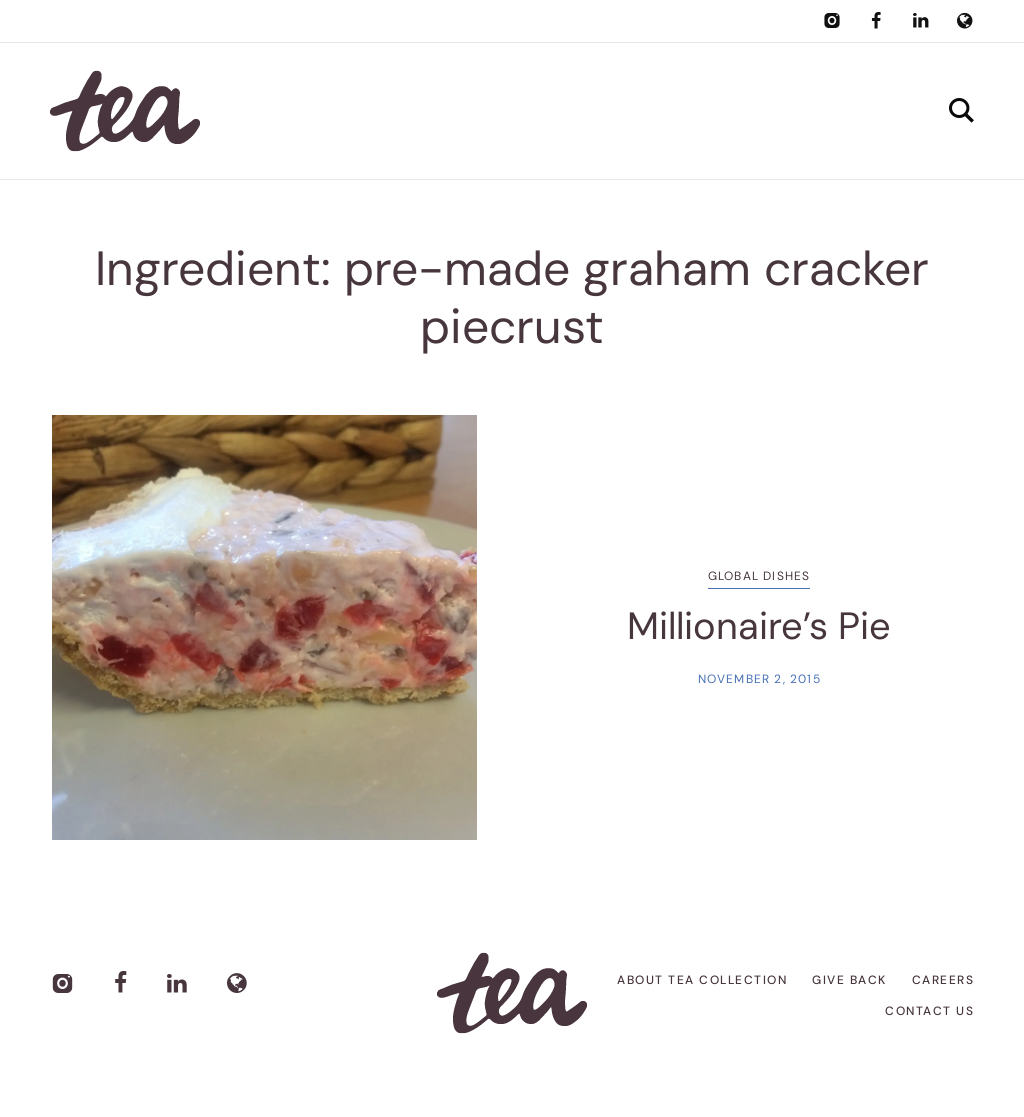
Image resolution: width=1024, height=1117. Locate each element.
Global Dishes (759, 576)
